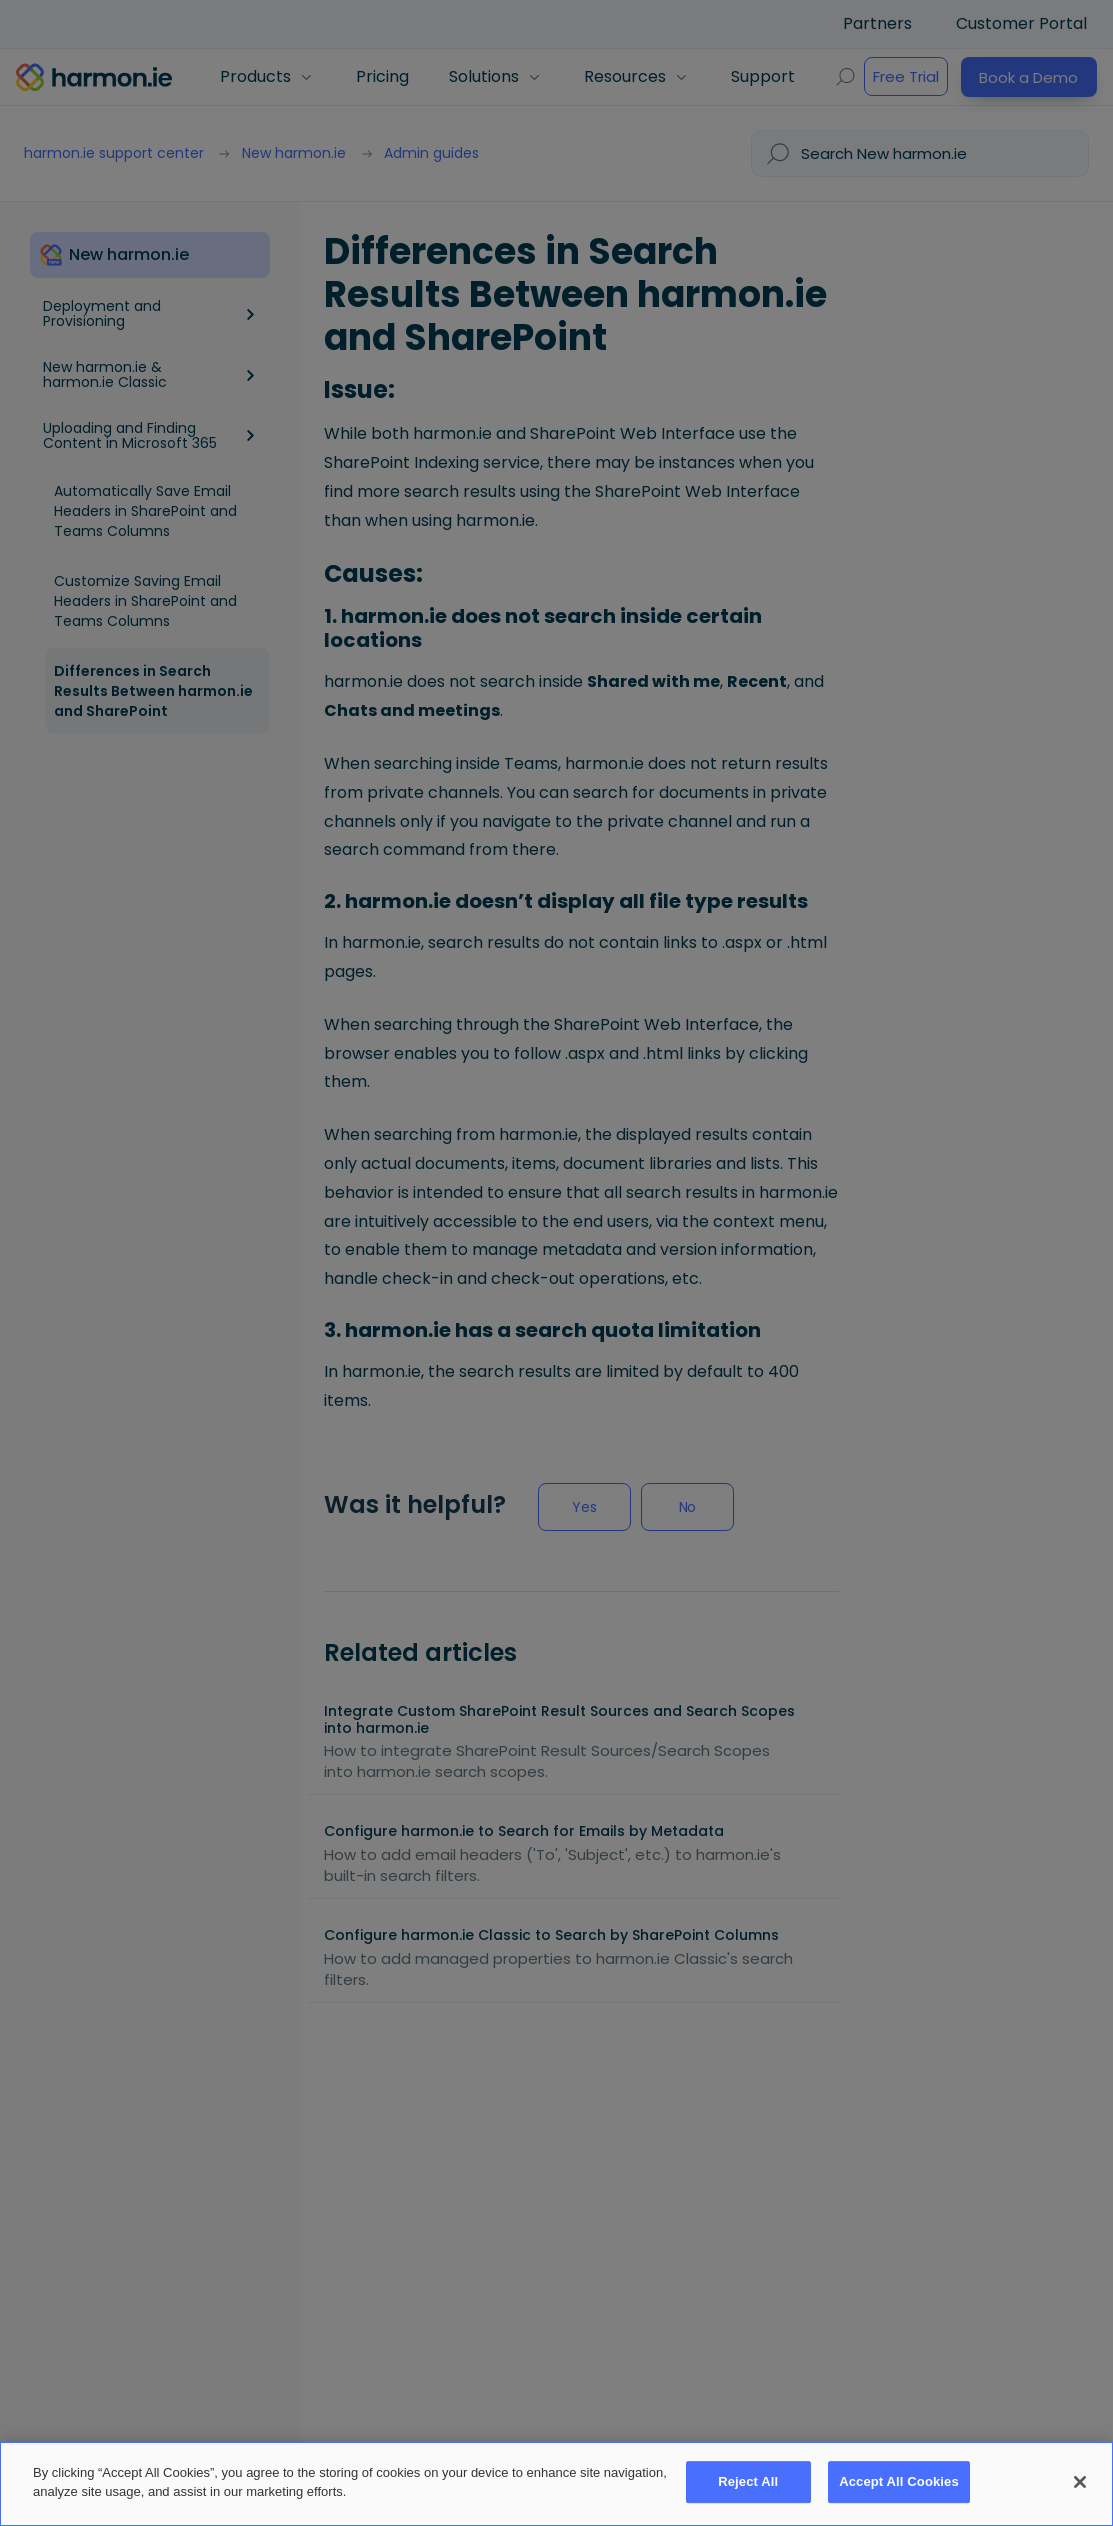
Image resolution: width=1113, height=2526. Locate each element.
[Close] (1080, 2482)
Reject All (748, 2482)
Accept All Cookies (899, 2482)
